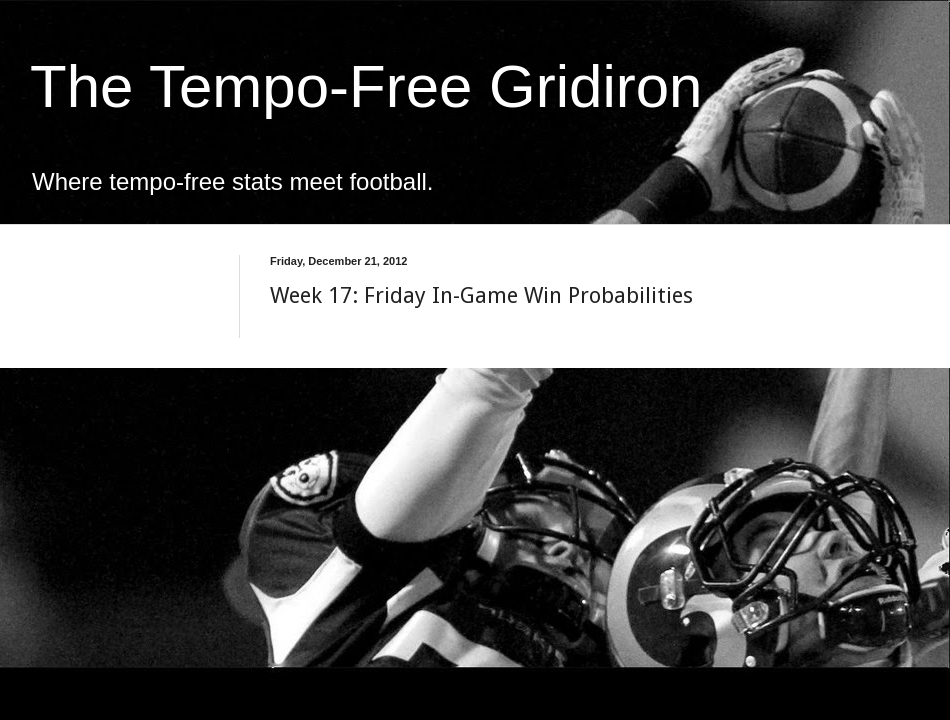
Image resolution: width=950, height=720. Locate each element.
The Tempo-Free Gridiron (366, 86)
